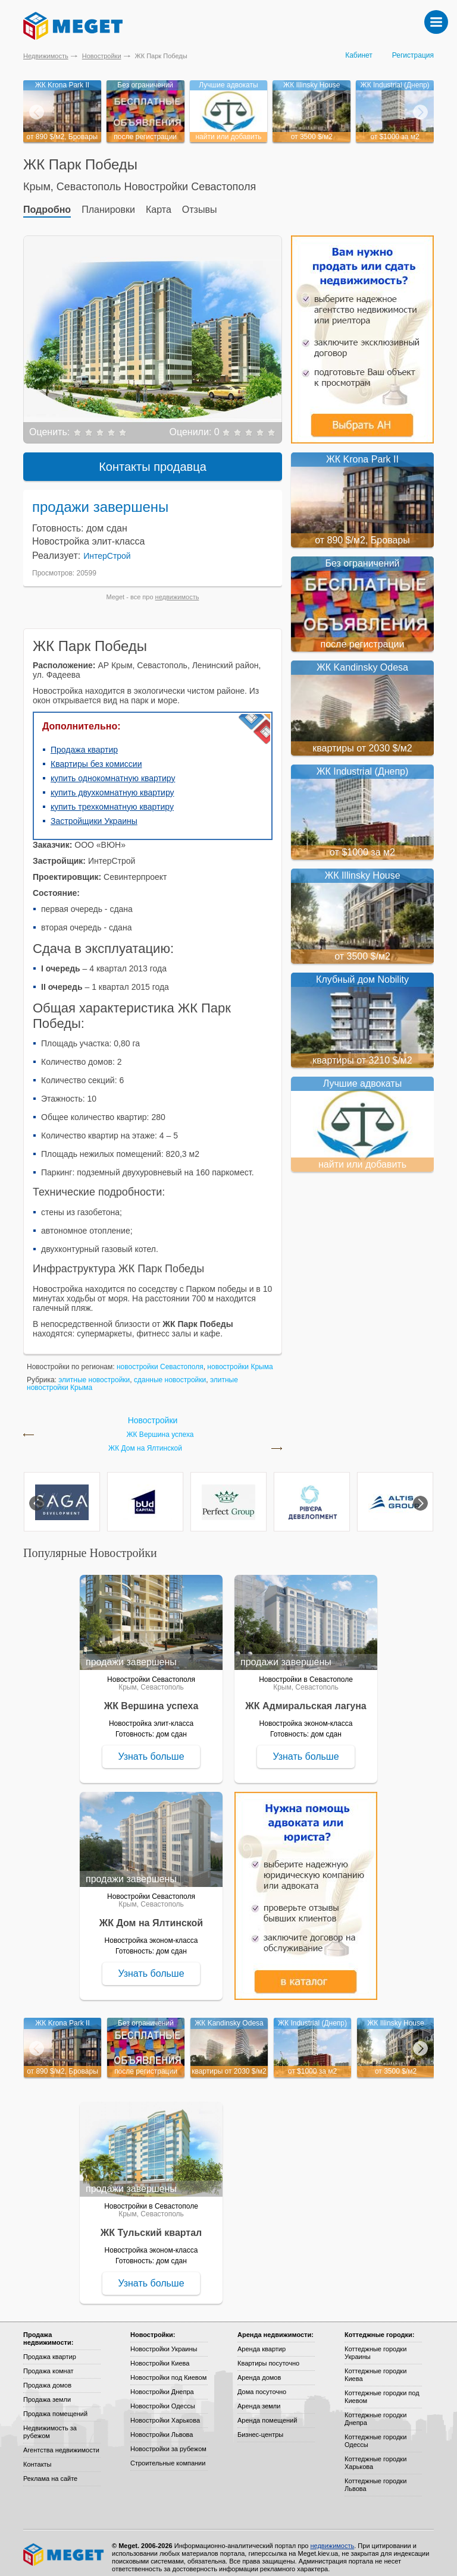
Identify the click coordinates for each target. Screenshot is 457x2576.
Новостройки (101, 55)
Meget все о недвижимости (64, 2545)
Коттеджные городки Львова (375, 2475)
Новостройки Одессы (162, 2397)
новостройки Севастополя (160, 1358)
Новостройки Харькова (165, 2411)
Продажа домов (47, 2376)
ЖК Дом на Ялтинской (145, 1439)
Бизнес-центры (260, 2425)
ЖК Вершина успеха (159, 1426)
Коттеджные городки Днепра (375, 2409)
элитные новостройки (94, 1371)
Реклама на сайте (50, 2469)
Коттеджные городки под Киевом (382, 2387)
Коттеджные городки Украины (375, 2343)
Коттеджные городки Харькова (375, 2453)
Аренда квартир (261, 2340)
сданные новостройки (170, 1371)
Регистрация (413, 55)
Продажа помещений (55, 2404)
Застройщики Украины (94, 812)
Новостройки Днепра (162, 2382)
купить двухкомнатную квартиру (112, 783)
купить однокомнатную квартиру (113, 769)
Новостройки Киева (159, 2354)
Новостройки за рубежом (168, 2439)
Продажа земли (47, 2390)
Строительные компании (167, 2454)
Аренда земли (258, 2397)
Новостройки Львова (161, 2425)
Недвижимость (45, 55)
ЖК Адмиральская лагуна (306, 1697)
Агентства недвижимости (61, 2441)
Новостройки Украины (164, 2340)
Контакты (37, 2455)
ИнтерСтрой (107, 547)
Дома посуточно (261, 2382)
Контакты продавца (152, 457)
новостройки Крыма (240, 1358)
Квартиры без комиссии (96, 755)
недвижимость (177, 588)
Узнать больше (151, 1748)
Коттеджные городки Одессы (375, 2431)
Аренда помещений (267, 2411)
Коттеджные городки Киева (375, 2365)
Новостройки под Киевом (168, 2368)
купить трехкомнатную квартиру (112, 798)
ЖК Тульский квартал (151, 2224)
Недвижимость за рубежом (50, 2422)
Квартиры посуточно (268, 2354)
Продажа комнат (48, 2362)
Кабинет (359, 55)
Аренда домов (259, 2368)
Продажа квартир (84, 741)
